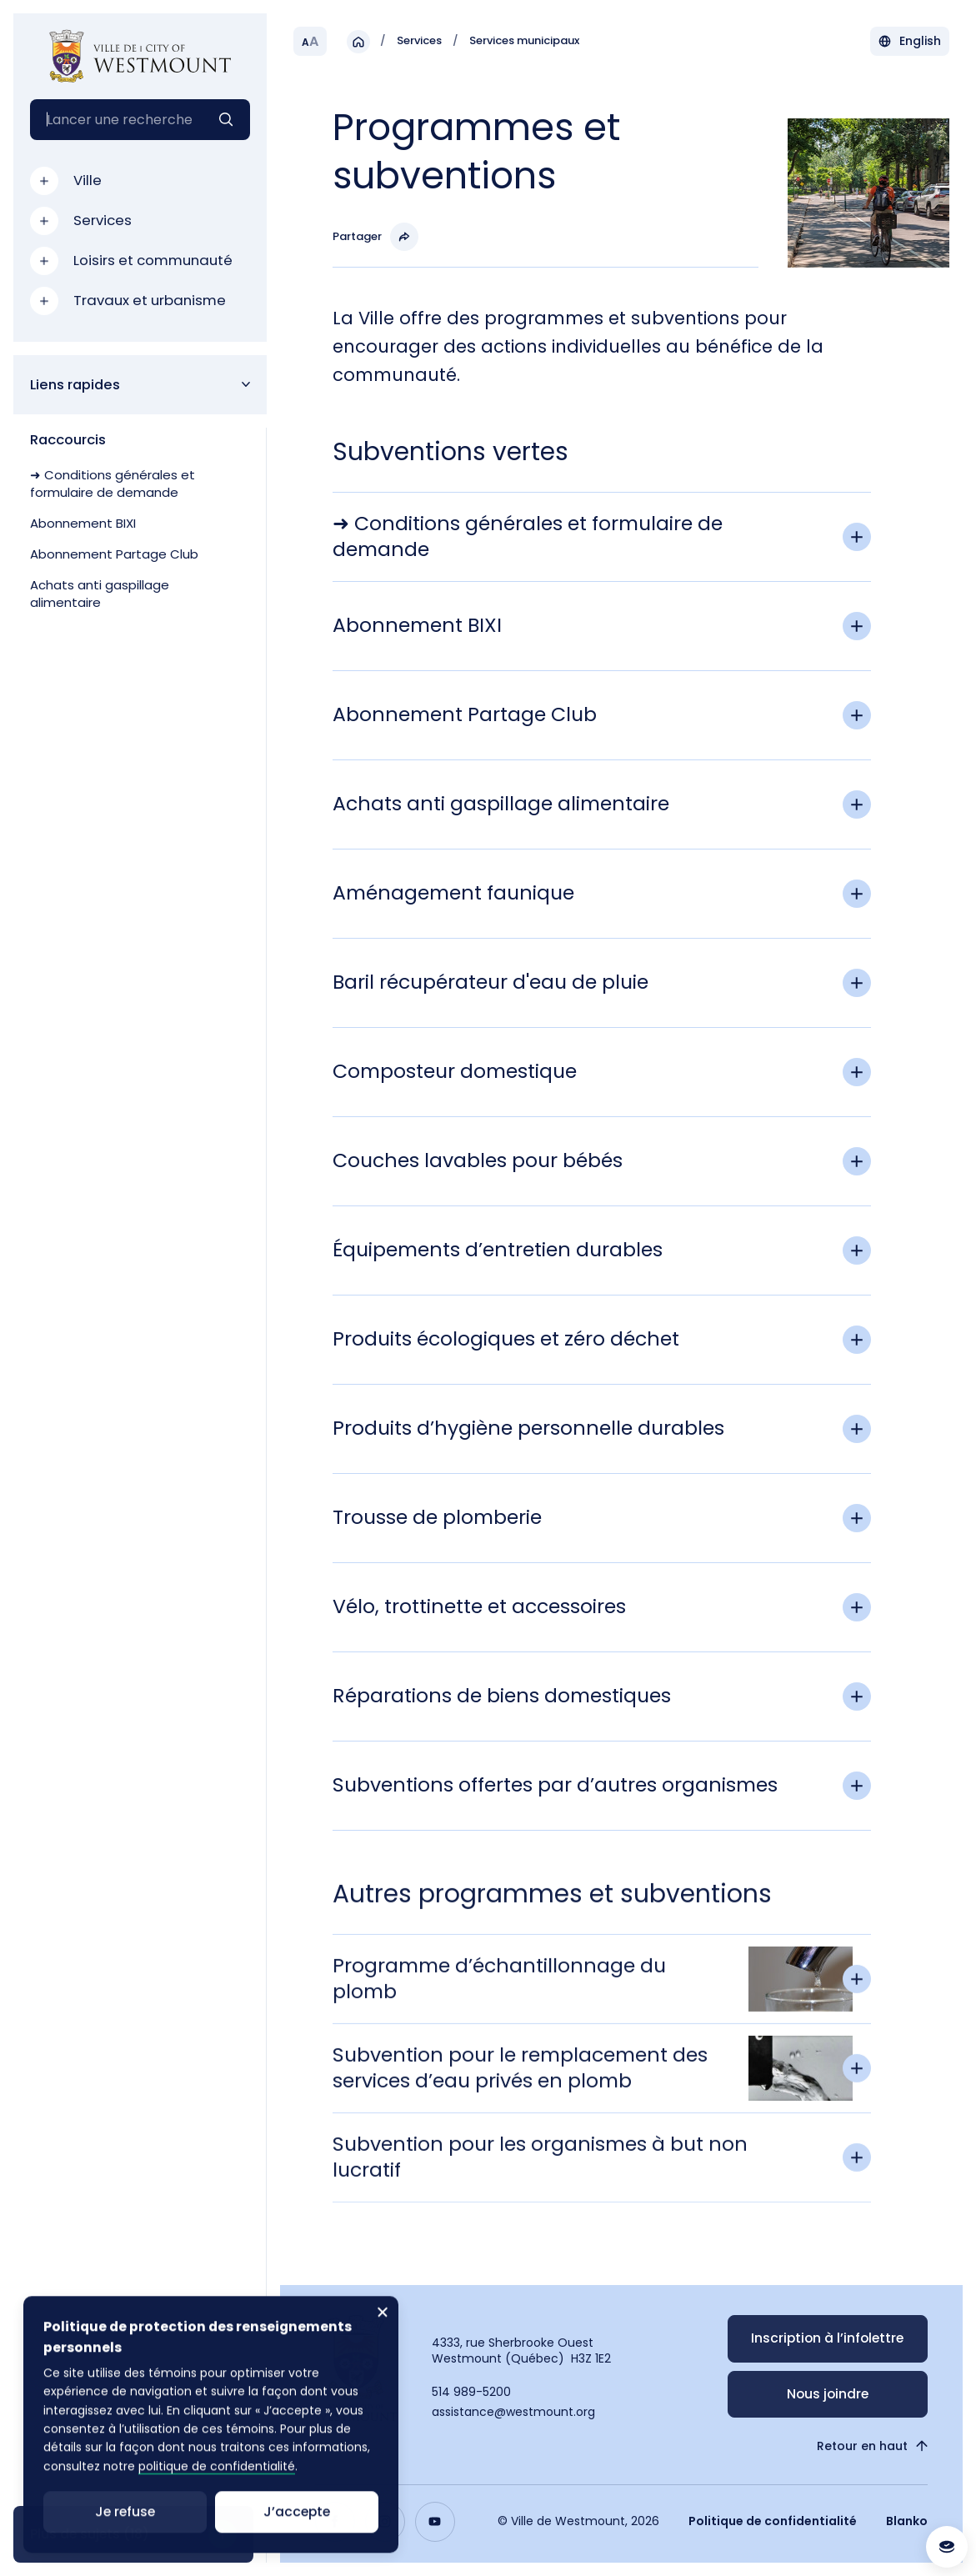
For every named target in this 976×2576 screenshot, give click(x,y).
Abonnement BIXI (83, 523)
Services (419, 41)
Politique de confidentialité (772, 2521)
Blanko (907, 2521)
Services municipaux (524, 41)
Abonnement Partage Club (114, 554)
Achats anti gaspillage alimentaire (99, 593)
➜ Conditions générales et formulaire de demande (112, 483)
